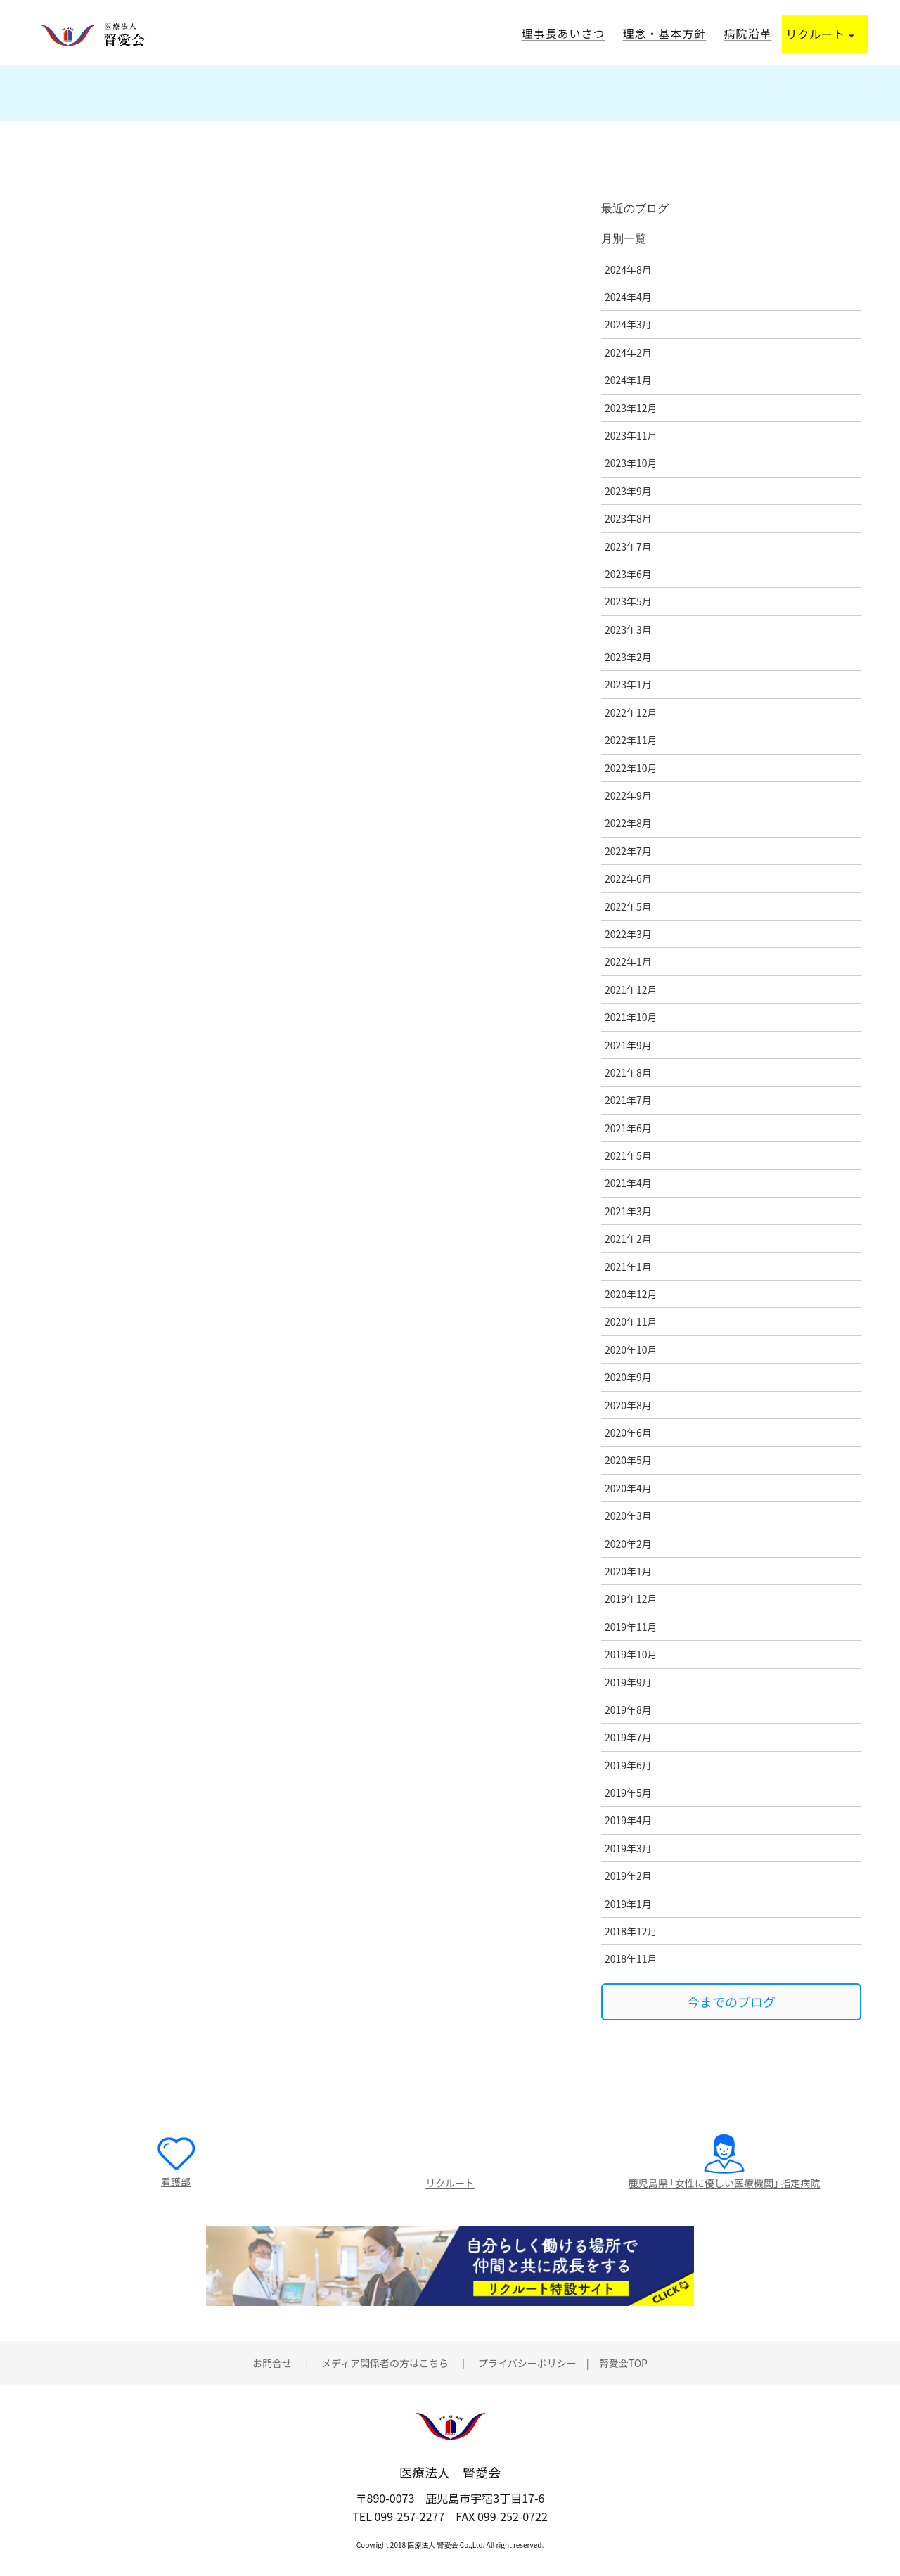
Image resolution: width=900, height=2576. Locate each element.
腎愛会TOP (623, 2367)
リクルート (819, 33)
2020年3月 (628, 1515)
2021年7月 (628, 1100)
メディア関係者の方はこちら (385, 2367)
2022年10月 (631, 768)
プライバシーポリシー (527, 2367)
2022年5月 (628, 906)
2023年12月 (631, 408)
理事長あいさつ (563, 33)
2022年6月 (628, 878)
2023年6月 (628, 574)
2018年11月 (631, 1959)
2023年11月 (631, 435)
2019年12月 (631, 1598)
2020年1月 (628, 1571)
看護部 (176, 2181)
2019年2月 (628, 1876)
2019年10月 (631, 1654)
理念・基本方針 (664, 33)
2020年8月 (628, 1405)
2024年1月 (628, 380)
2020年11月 (631, 1321)
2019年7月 (628, 1737)
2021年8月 (628, 1072)
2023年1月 (628, 684)
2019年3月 (628, 1848)
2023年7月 (628, 546)
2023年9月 (628, 491)
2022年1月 (628, 961)
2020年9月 (628, 1377)
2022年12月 (631, 712)
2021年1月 (628, 1267)
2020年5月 (628, 1460)
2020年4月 (628, 1488)
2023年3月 (628, 629)
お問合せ (272, 2367)
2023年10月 (631, 463)
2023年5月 (628, 601)
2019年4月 (628, 1820)
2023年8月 (628, 518)
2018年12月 (631, 1931)
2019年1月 (628, 1904)
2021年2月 (628, 1238)
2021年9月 (628, 1045)
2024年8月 (628, 269)
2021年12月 (631, 989)
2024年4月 (628, 297)
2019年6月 (628, 1765)
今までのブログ (731, 2001)
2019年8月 (628, 1710)
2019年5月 (628, 1793)
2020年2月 (628, 1544)
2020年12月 (631, 1294)
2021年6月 (628, 1128)
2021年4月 (628, 1183)
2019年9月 (628, 1682)
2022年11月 (631, 740)
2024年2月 (628, 352)
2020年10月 (631, 1350)
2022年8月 (628, 823)
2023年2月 (628, 657)
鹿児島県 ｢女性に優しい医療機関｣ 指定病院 (724, 2183)
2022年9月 (628, 795)
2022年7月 (628, 851)
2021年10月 (631, 1017)
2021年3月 (628, 1211)
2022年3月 (628, 934)
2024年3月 (628, 324)
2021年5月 (628, 1155)
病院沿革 (747, 33)
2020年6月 (628, 1432)
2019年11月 (631, 1627)
